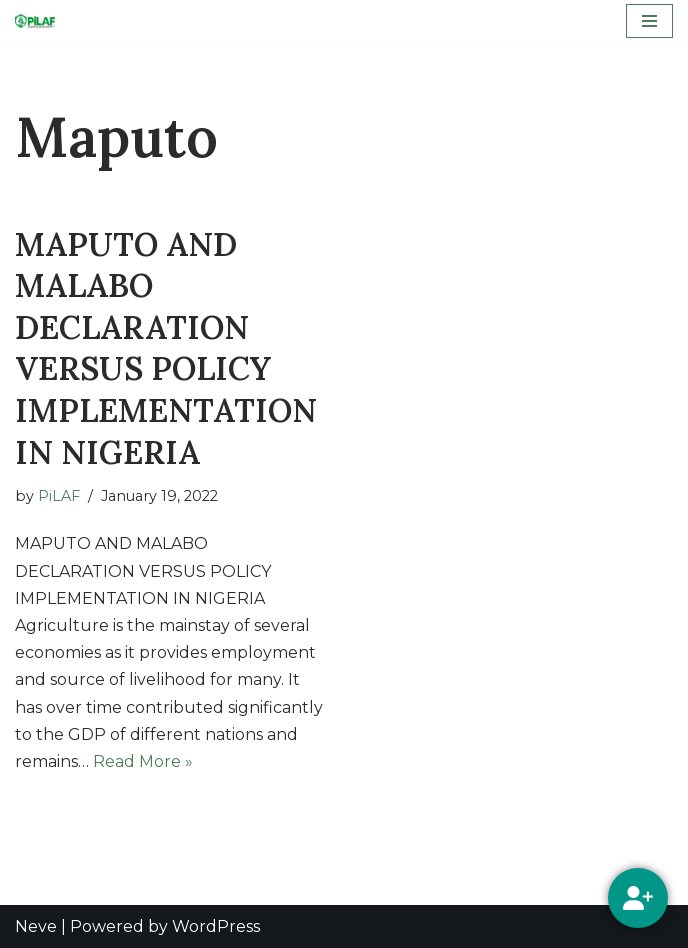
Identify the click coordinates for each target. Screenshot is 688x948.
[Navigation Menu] (649, 21)
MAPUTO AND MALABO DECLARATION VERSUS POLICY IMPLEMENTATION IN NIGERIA (166, 348)
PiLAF (59, 496)
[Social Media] (638, 898)
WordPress (216, 926)
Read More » (143, 761)
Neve (36, 926)
